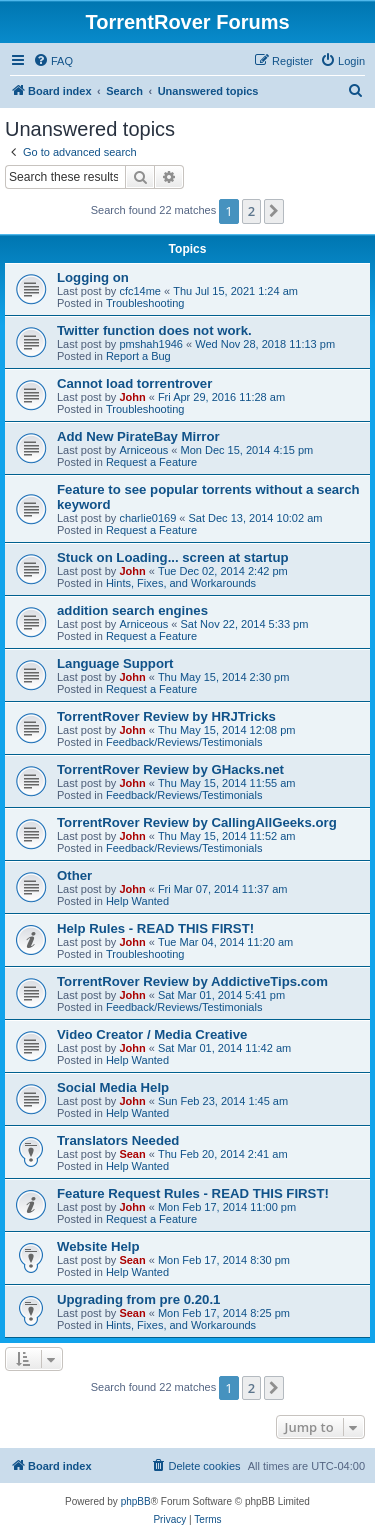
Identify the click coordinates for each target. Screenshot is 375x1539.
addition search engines (132, 610)
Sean (132, 1154)
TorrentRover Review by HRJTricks (166, 716)
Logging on (93, 277)
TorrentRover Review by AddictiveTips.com (192, 981)
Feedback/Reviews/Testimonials (184, 742)
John (132, 397)
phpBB (136, 1501)
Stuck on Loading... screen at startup (173, 557)
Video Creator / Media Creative (152, 1034)
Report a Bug (138, 356)
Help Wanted (137, 901)
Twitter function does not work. (154, 330)
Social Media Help (113, 1087)
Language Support (115, 663)
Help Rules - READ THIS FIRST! (155, 928)
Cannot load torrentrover (134, 383)
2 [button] (251, 211)
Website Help (98, 1246)
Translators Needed (118, 1140)
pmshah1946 (151, 344)
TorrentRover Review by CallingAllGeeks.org (197, 822)
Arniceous (143, 450)
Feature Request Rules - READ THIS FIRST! (193, 1193)
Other (74, 875)
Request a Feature (151, 462)
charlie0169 (147, 518)
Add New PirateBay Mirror (138, 436)
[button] (274, 211)
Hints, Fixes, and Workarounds (181, 583)
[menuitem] (53, 61)
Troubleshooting (145, 303)
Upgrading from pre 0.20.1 (138, 1299)
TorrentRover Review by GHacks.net (170, 769)
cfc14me (140, 291)
